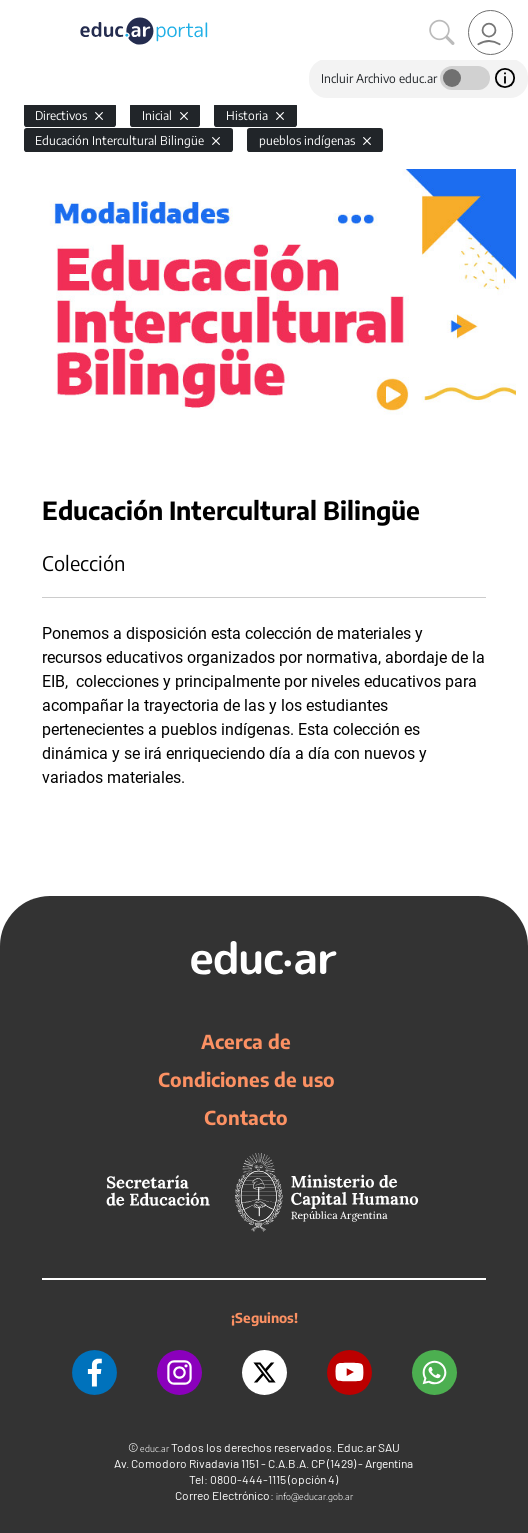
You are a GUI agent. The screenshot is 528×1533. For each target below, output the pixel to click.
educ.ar (154, 1448)
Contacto (246, 1117)
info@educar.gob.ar (314, 1496)
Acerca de (246, 1041)
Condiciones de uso (246, 1079)
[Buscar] (442, 33)
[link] (490, 32)
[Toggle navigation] (18, 11)
